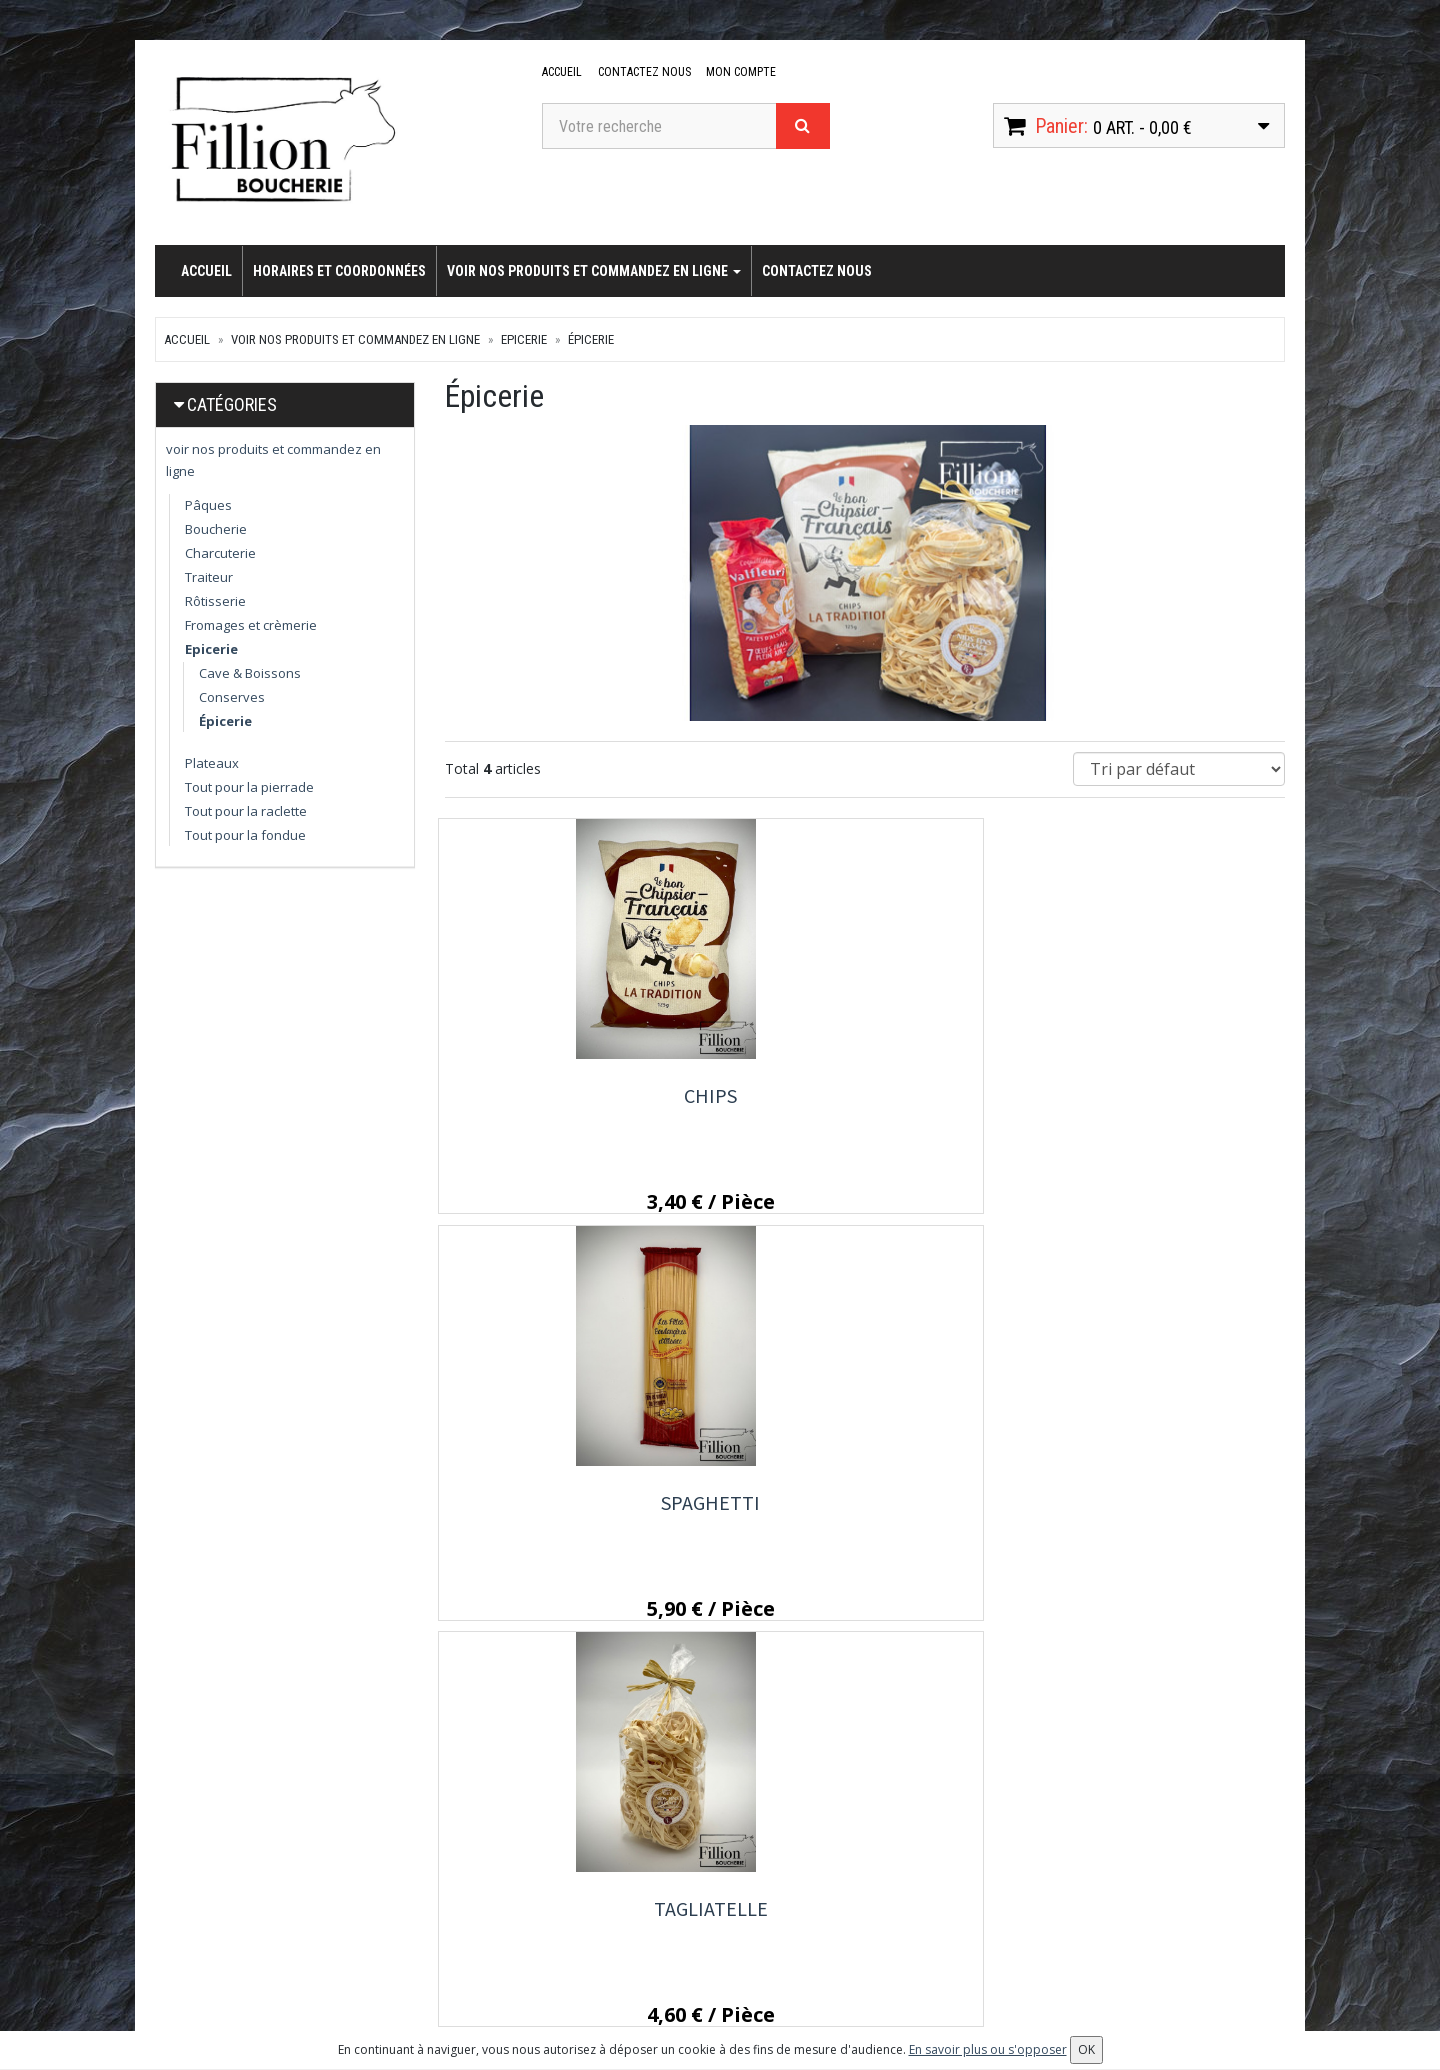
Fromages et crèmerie (251, 625)
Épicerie (591, 339)
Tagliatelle (1155, 1095)
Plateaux (212, 763)
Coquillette (574, 1506)
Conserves (232, 697)
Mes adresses (875, 1920)
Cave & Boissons (250, 673)
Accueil (562, 72)
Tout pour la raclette (246, 811)
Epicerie (524, 339)
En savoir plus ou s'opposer (988, 2049)
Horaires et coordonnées (339, 271)
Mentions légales (690, 1974)
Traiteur (209, 577)
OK (1243, 1900)
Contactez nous (642, 72)
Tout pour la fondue (245, 835)
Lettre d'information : (1089, 1865)
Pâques (208, 505)
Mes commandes (884, 1893)
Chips (574, 1095)
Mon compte (738, 72)
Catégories (232, 404)
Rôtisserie (215, 601)
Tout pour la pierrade (249, 787)
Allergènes (670, 1947)
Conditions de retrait (700, 1920)
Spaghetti (864, 1095)
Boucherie (216, 529)
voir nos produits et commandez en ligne (594, 271)
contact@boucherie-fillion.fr (278, 1940)
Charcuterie (220, 553)
